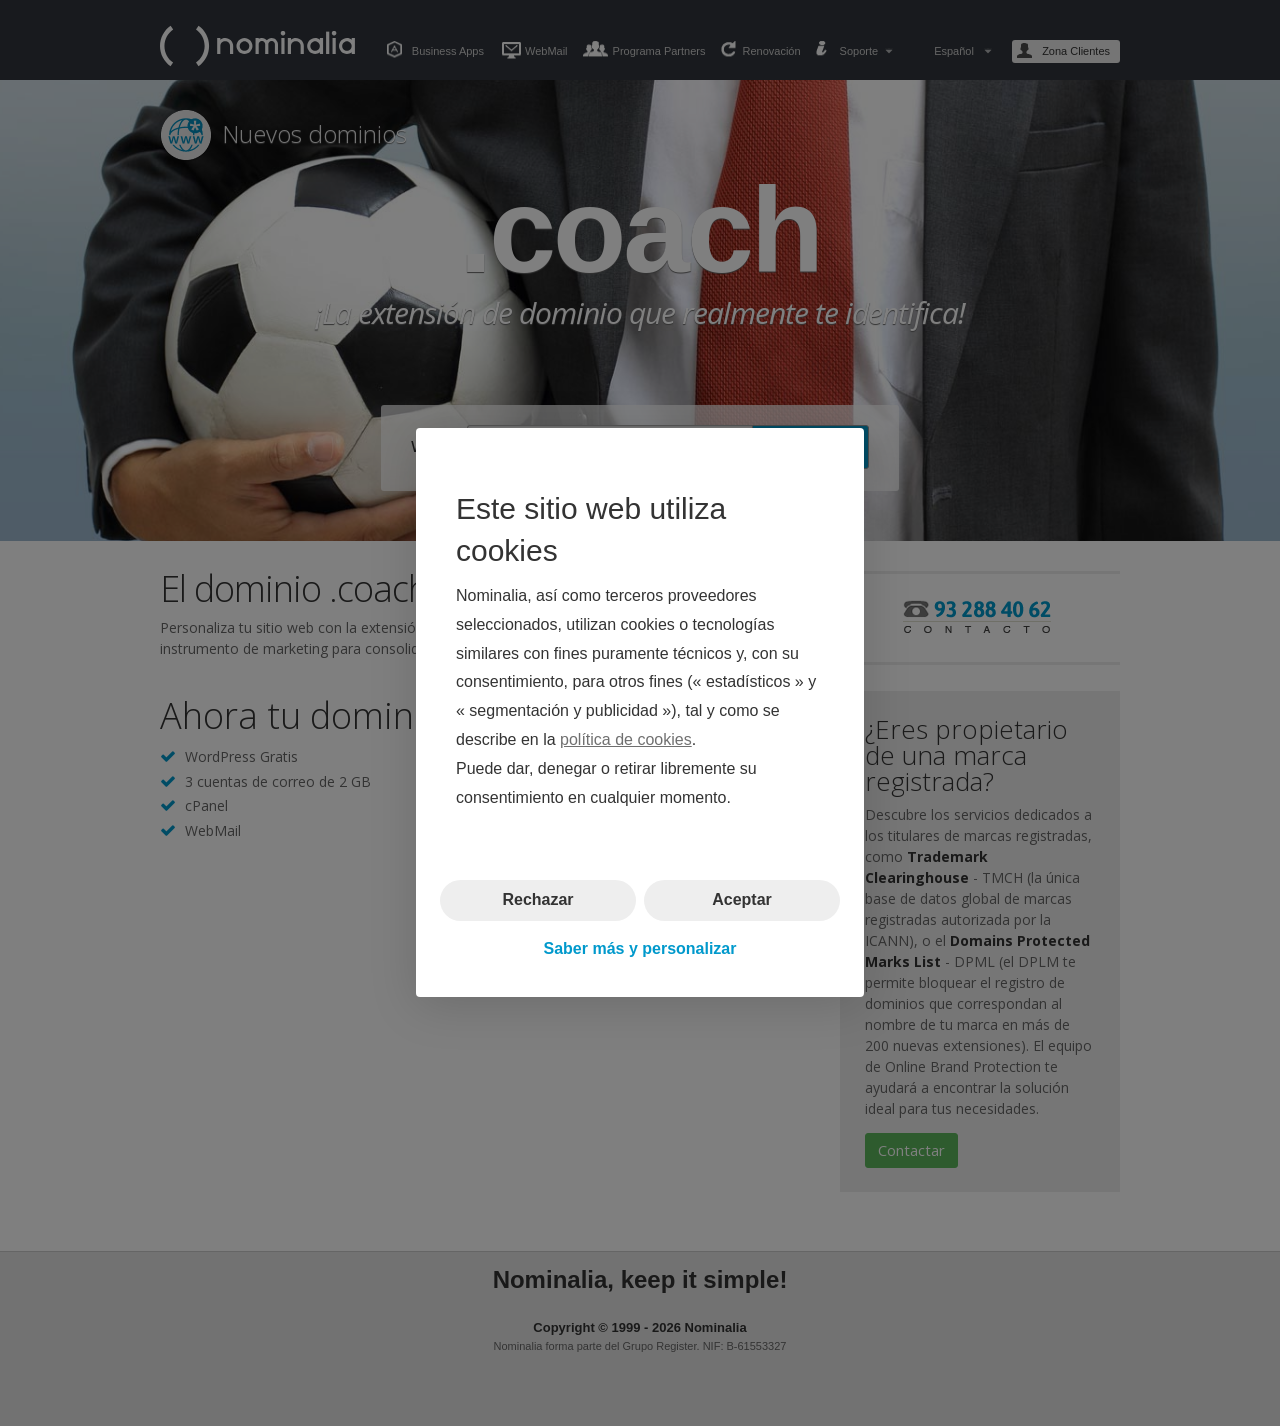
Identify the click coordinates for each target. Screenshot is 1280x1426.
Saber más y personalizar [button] (640, 948)
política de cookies (626, 739)
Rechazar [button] (537, 900)
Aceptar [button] (742, 900)
